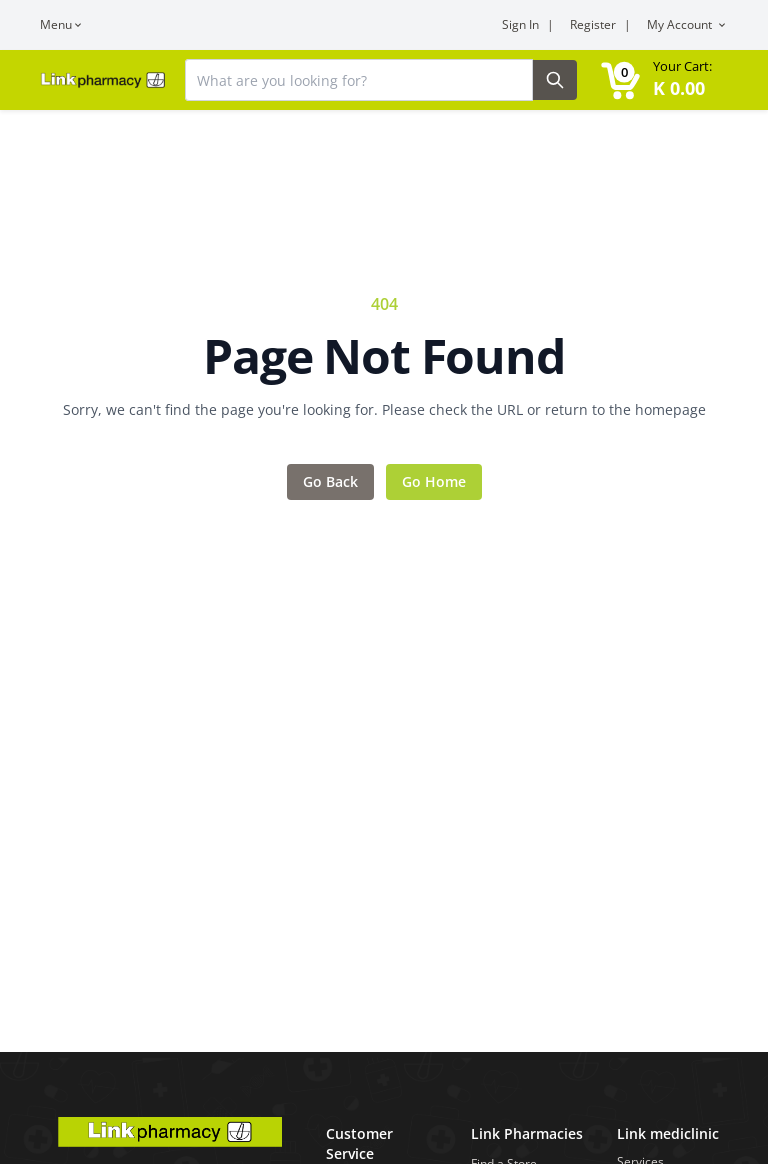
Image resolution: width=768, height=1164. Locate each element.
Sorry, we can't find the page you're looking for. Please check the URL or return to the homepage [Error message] (384, 409)
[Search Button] (555, 80)
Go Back (330, 481)
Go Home (434, 481)
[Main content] (384, 526)
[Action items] (384, 482)
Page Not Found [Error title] (383, 356)
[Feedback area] (384, 396)
